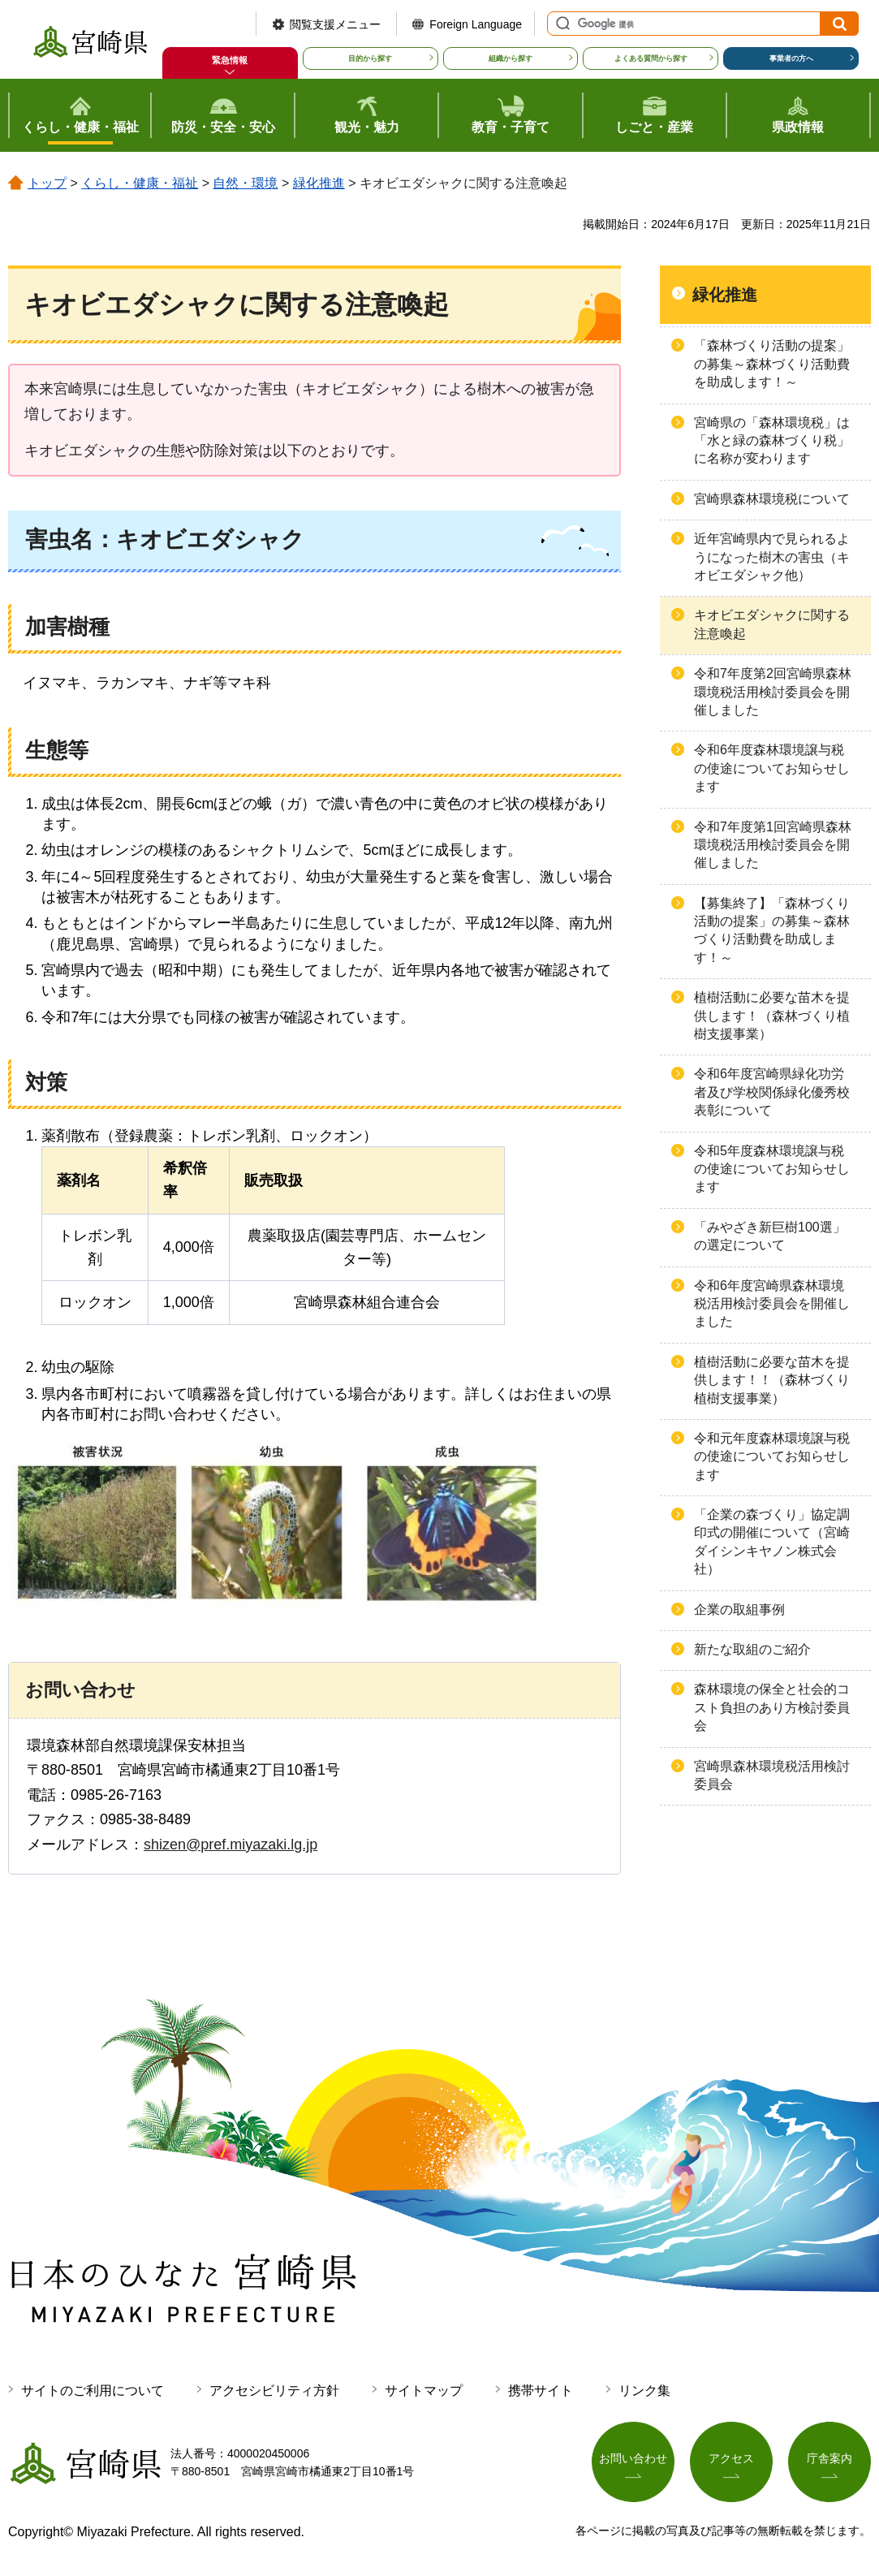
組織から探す (510, 58)
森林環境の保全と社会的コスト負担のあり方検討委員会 (772, 1707)
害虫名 (59, 539)
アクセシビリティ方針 (274, 2390)
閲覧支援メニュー (335, 24)
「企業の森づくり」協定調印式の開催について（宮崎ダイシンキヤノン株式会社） (772, 1542)
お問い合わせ (633, 2459)
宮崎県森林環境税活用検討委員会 (772, 1775)
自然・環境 (245, 183)
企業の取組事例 (739, 1609)
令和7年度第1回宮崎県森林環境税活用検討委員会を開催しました (772, 845)
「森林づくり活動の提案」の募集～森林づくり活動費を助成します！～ (772, 364)
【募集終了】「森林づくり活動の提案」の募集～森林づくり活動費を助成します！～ (772, 930)
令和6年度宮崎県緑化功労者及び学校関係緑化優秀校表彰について (772, 1092)
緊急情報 (230, 60)
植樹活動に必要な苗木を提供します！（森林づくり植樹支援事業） (772, 1015)
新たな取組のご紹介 (752, 1649)
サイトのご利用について (92, 2390)
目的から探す (370, 58)
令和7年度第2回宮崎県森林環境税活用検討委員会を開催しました (772, 692)
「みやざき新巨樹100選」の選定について (770, 1236)
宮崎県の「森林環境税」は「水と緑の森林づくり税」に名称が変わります (772, 441)
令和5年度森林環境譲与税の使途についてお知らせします (772, 1169)
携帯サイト (540, 2390)
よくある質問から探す (650, 58)
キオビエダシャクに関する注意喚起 (772, 624)
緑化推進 (319, 183)
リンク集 (644, 2390)
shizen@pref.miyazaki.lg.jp (230, 1844)
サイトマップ (424, 2390)
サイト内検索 (561, 23)
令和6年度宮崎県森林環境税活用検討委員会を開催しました (772, 1304)
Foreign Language (475, 24)
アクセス (731, 2459)
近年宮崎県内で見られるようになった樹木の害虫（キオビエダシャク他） (772, 557)
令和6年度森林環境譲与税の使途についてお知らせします (772, 768)
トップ (47, 183)
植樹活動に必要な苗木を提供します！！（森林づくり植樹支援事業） (772, 1380)
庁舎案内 (829, 2459)
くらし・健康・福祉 (139, 183)
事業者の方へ (791, 58)
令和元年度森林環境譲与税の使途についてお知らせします (772, 1456)
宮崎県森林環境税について (772, 499)
